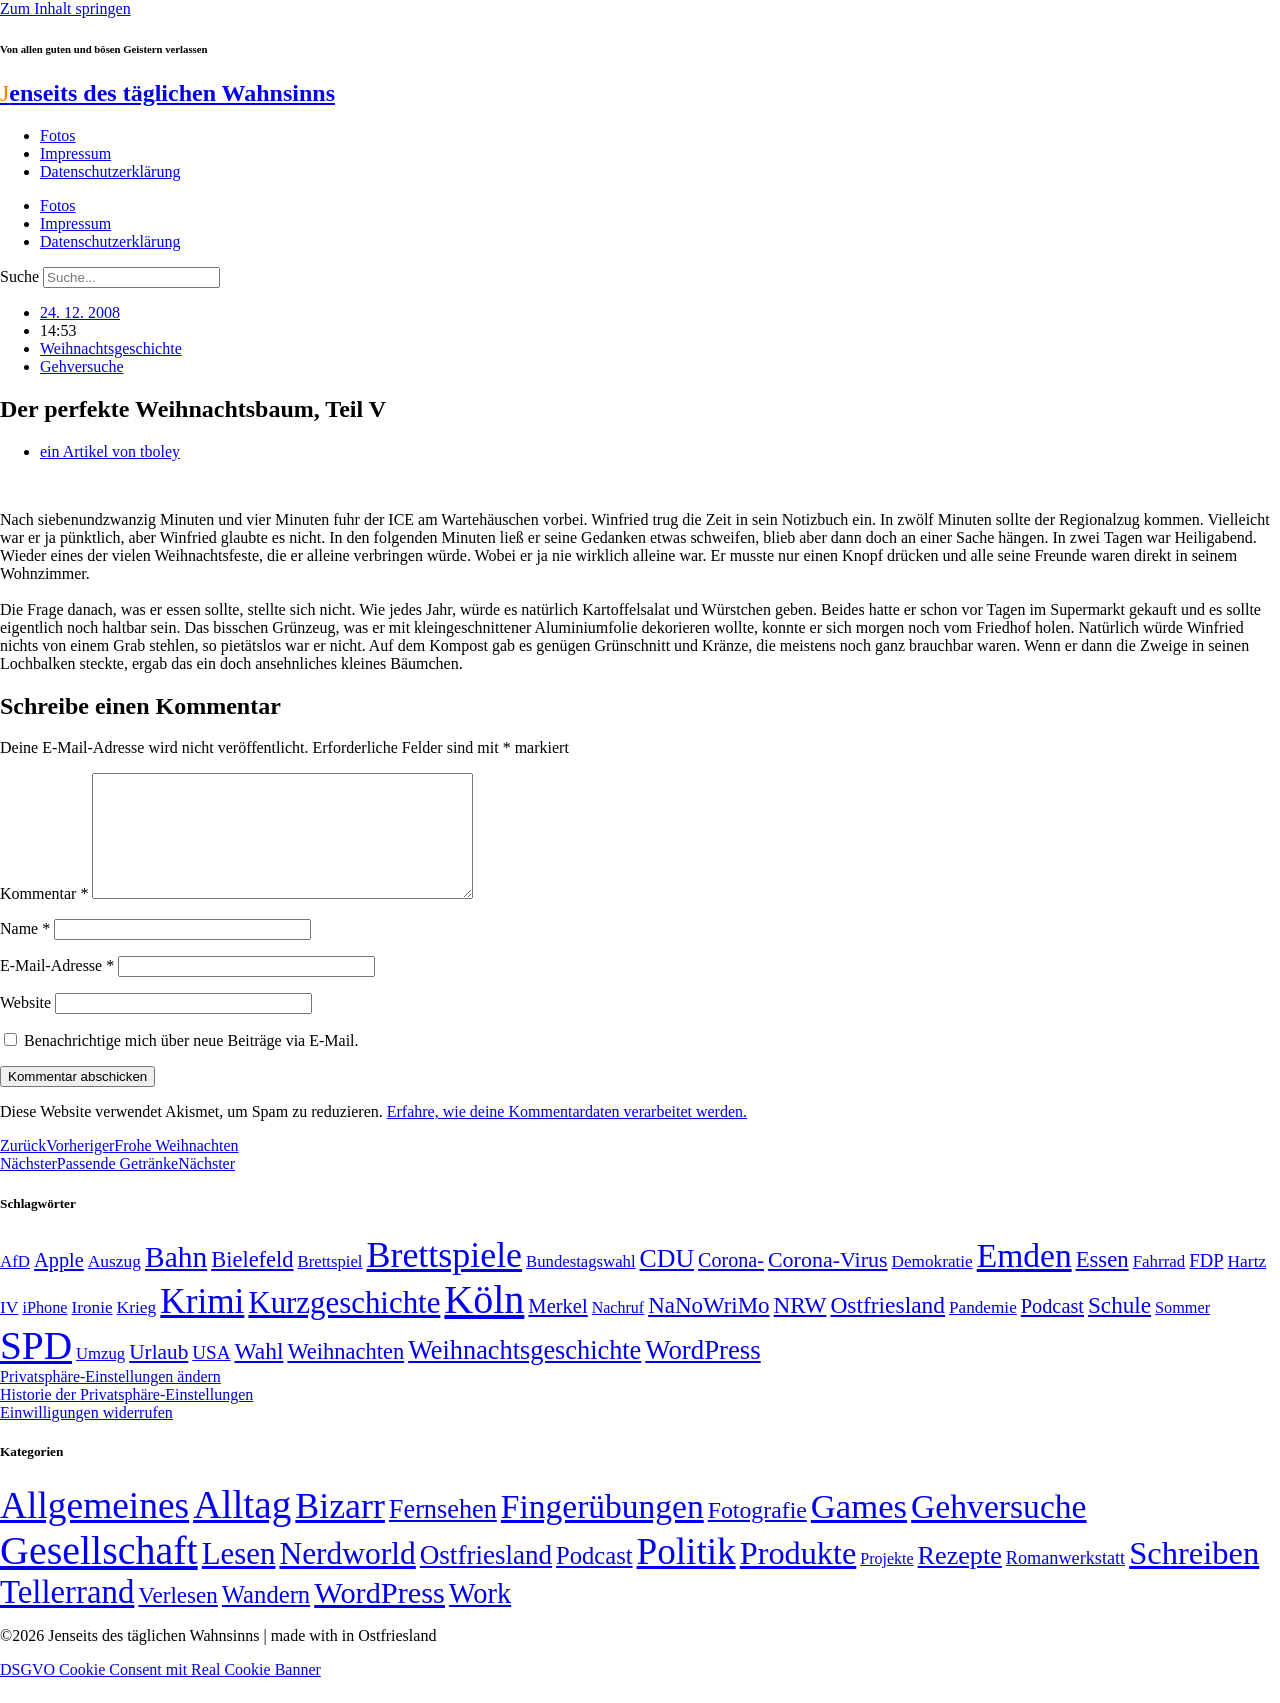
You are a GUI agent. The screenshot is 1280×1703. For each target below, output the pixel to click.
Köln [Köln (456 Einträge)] (484, 1323)
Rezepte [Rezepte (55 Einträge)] (960, 1579)
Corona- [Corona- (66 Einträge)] (731, 1284)
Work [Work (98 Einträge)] (480, 1617)
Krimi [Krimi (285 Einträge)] (202, 1325)
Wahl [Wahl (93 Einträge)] (259, 1375)
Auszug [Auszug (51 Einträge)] (114, 1285)
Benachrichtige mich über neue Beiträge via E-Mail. (191, 1064)
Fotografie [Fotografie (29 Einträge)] (757, 1534)
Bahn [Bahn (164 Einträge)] (176, 1281)
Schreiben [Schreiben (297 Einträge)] (1194, 1577)
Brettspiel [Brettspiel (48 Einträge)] (330, 1285)
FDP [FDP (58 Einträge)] (1206, 1284)
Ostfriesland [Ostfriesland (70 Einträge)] (486, 1579)
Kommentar (44, 917)
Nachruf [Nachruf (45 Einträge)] (618, 1331)
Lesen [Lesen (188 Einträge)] (239, 1577)
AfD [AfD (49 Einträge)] (15, 1285)
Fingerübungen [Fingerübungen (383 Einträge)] (602, 1530)
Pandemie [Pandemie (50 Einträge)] (983, 1331)
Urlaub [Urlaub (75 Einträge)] (158, 1376)
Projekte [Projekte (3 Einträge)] (886, 1582)
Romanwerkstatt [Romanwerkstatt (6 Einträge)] (1065, 1582)
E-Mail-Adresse (57, 989)
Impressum (75, 153)
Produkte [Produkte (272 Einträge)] (798, 1577)
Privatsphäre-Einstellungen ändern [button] (110, 1400)
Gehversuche (82, 366)
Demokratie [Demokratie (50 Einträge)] (932, 1285)
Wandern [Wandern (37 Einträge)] (266, 1618)
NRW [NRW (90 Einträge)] (800, 1329)
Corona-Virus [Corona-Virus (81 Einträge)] (828, 1283)
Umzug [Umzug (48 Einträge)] (100, 1377)
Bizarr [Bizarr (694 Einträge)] (340, 1530)
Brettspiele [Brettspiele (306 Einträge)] (445, 1279)
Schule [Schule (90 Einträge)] (1119, 1329)
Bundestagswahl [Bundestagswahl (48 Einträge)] (580, 1285)
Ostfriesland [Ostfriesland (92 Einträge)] (887, 1329)
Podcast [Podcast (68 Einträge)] (1052, 1330)
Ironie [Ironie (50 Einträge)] (92, 1331)
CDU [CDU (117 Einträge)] (667, 1282)
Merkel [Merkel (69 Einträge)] (557, 1330)
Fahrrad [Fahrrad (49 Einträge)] (1159, 1285)
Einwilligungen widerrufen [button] (86, 1436)
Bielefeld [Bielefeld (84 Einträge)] (252, 1283)
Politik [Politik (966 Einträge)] (686, 1575)
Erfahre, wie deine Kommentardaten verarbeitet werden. (567, 1135)
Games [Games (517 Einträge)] (859, 1530)
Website (25, 1026)
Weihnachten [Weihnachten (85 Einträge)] (345, 1375)
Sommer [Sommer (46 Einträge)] (1182, 1332)
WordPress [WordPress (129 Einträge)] (702, 1374)
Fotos (58, 135)
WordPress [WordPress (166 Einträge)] (379, 1617)
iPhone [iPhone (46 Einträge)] (44, 1332)
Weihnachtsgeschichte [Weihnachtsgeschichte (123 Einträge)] (524, 1374)
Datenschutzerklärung (110, 171)
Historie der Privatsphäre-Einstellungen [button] (126, 1418)
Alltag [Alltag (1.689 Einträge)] (242, 1528)
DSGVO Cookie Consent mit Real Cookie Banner (160, 1693)
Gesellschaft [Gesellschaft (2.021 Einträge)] (99, 1574)
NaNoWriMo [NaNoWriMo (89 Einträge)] (708, 1329)
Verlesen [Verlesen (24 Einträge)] (177, 1619)
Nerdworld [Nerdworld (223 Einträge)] (347, 1577)
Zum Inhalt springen (65, 8)
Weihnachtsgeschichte (111, 348)
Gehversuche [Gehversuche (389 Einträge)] (998, 1530)
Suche (19, 276)
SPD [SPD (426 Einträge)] (36, 1369)
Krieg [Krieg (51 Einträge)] (137, 1331)
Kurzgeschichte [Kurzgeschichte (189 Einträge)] (344, 1326)
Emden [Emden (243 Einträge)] (1024, 1279)
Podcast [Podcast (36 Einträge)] (594, 1579)
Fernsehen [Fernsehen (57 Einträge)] (443, 1533)
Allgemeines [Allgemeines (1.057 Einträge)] (94, 1529)
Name (25, 952)
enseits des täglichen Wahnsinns (167, 93)
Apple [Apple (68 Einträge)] (59, 1284)
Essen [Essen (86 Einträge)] (1102, 1283)
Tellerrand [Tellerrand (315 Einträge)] (67, 1616)
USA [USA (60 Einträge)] (211, 1376)
